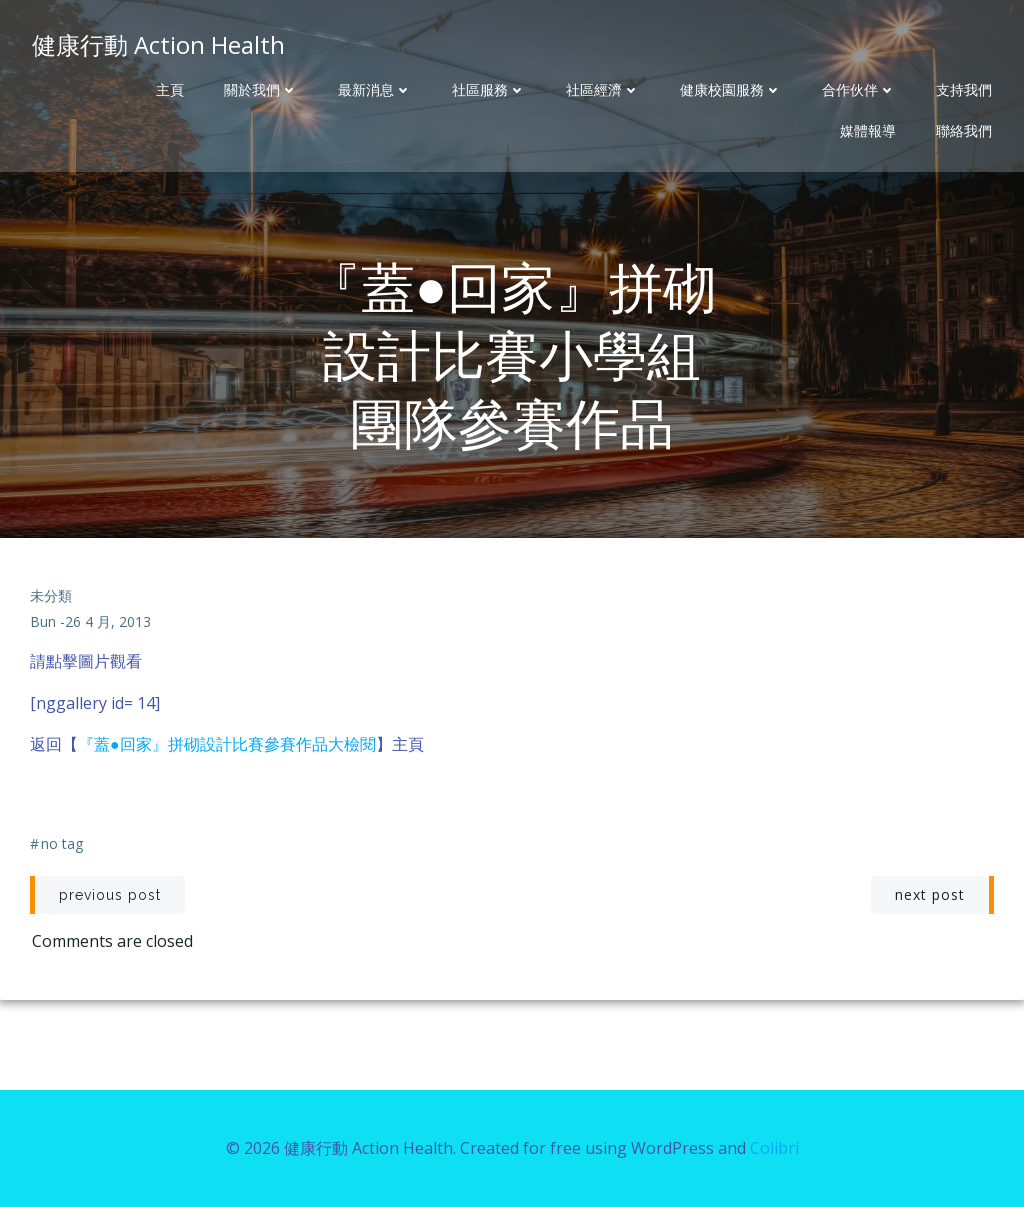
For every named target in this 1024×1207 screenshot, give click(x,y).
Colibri (774, 1148)
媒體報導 (868, 131)
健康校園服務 (731, 90)
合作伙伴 (859, 90)
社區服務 (489, 90)
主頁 (170, 90)
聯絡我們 (964, 131)
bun (43, 621)
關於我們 (261, 90)
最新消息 (375, 90)
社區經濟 (603, 90)
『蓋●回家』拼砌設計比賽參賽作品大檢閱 (227, 744)
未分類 (51, 595)
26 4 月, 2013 (108, 621)
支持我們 (964, 90)
